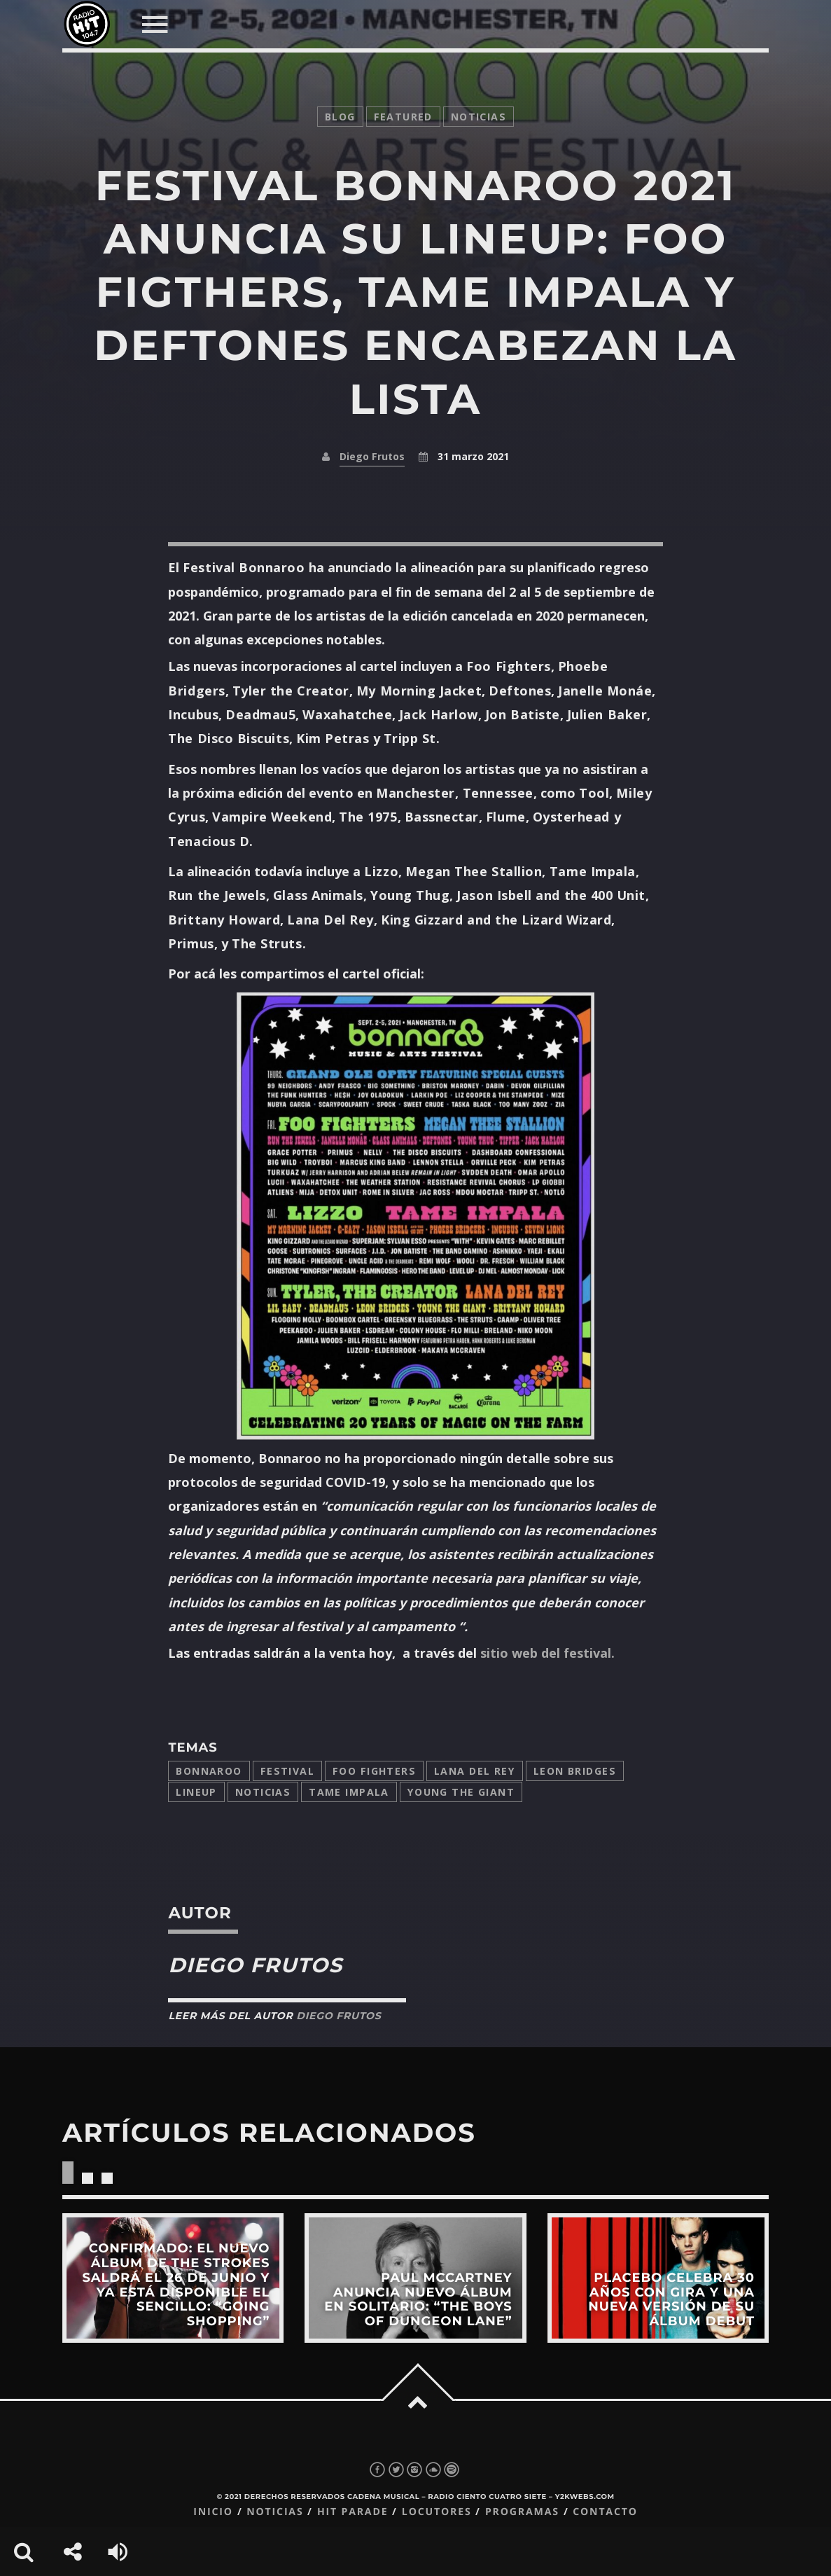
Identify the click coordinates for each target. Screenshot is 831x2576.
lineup (196, 1792)
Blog (340, 116)
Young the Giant (461, 1792)
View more (173, 2278)
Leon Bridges (574, 1771)
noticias (478, 116)
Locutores (437, 2512)
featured (403, 116)
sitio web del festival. (547, 1652)
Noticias (263, 1792)
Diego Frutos (372, 456)
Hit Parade (352, 2512)
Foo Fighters (374, 1771)
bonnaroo (209, 1771)
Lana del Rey (474, 1771)
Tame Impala (349, 1792)
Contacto (605, 2512)
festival (287, 1771)
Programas (522, 2512)
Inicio (213, 2512)
